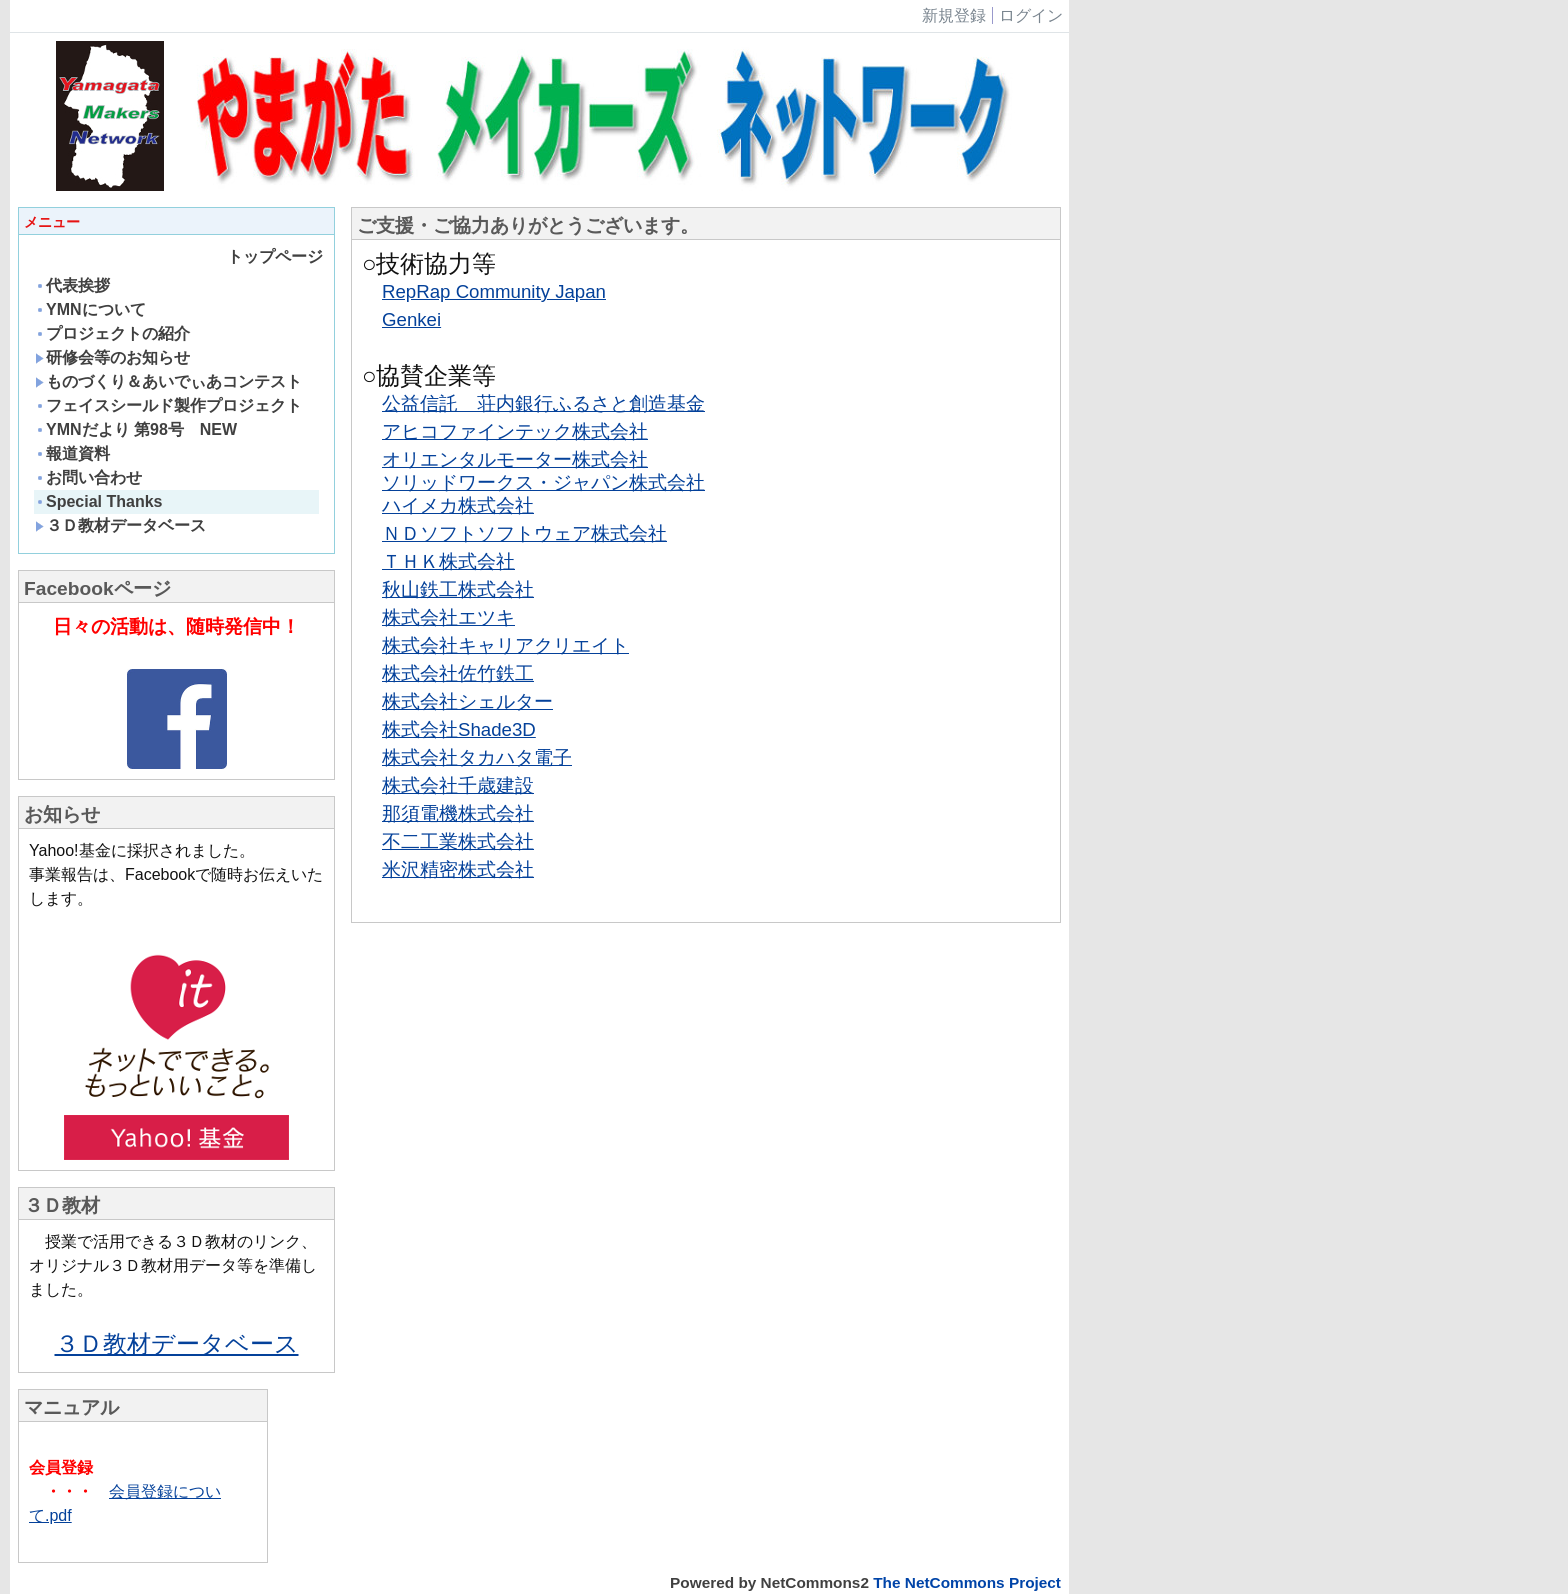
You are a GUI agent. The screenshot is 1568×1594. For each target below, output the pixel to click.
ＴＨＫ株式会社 (448, 561)
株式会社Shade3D (459, 729)
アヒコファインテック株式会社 (515, 431)
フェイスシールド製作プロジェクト (168, 405)
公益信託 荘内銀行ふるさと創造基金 (543, 403)
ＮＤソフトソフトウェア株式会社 (524, 533)
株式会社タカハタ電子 (477, 757)
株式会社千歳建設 (458, 785)
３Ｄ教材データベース (120, 525)
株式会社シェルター (467, 701)
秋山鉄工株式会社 (458, 589)
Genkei (411, 319)
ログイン (1031, 15)
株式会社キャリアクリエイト (505, 645)
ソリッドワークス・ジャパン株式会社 (543, 482)
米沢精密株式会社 (458, 869)
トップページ (275, 256)
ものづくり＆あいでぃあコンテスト (176, 381)
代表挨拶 (72, 285)
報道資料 (72, 453)
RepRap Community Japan (494, 291)
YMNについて (90, 309)
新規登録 (954, 15)
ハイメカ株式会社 (458, 505)
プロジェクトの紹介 (112, 333)
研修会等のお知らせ (112, 357)
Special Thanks (99, 501)
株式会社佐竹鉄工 (458, 673)
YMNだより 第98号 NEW (136, 429)
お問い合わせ (88, 477)
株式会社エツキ (448, 617)
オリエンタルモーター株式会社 (515, 459)
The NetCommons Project (967, 1582)
